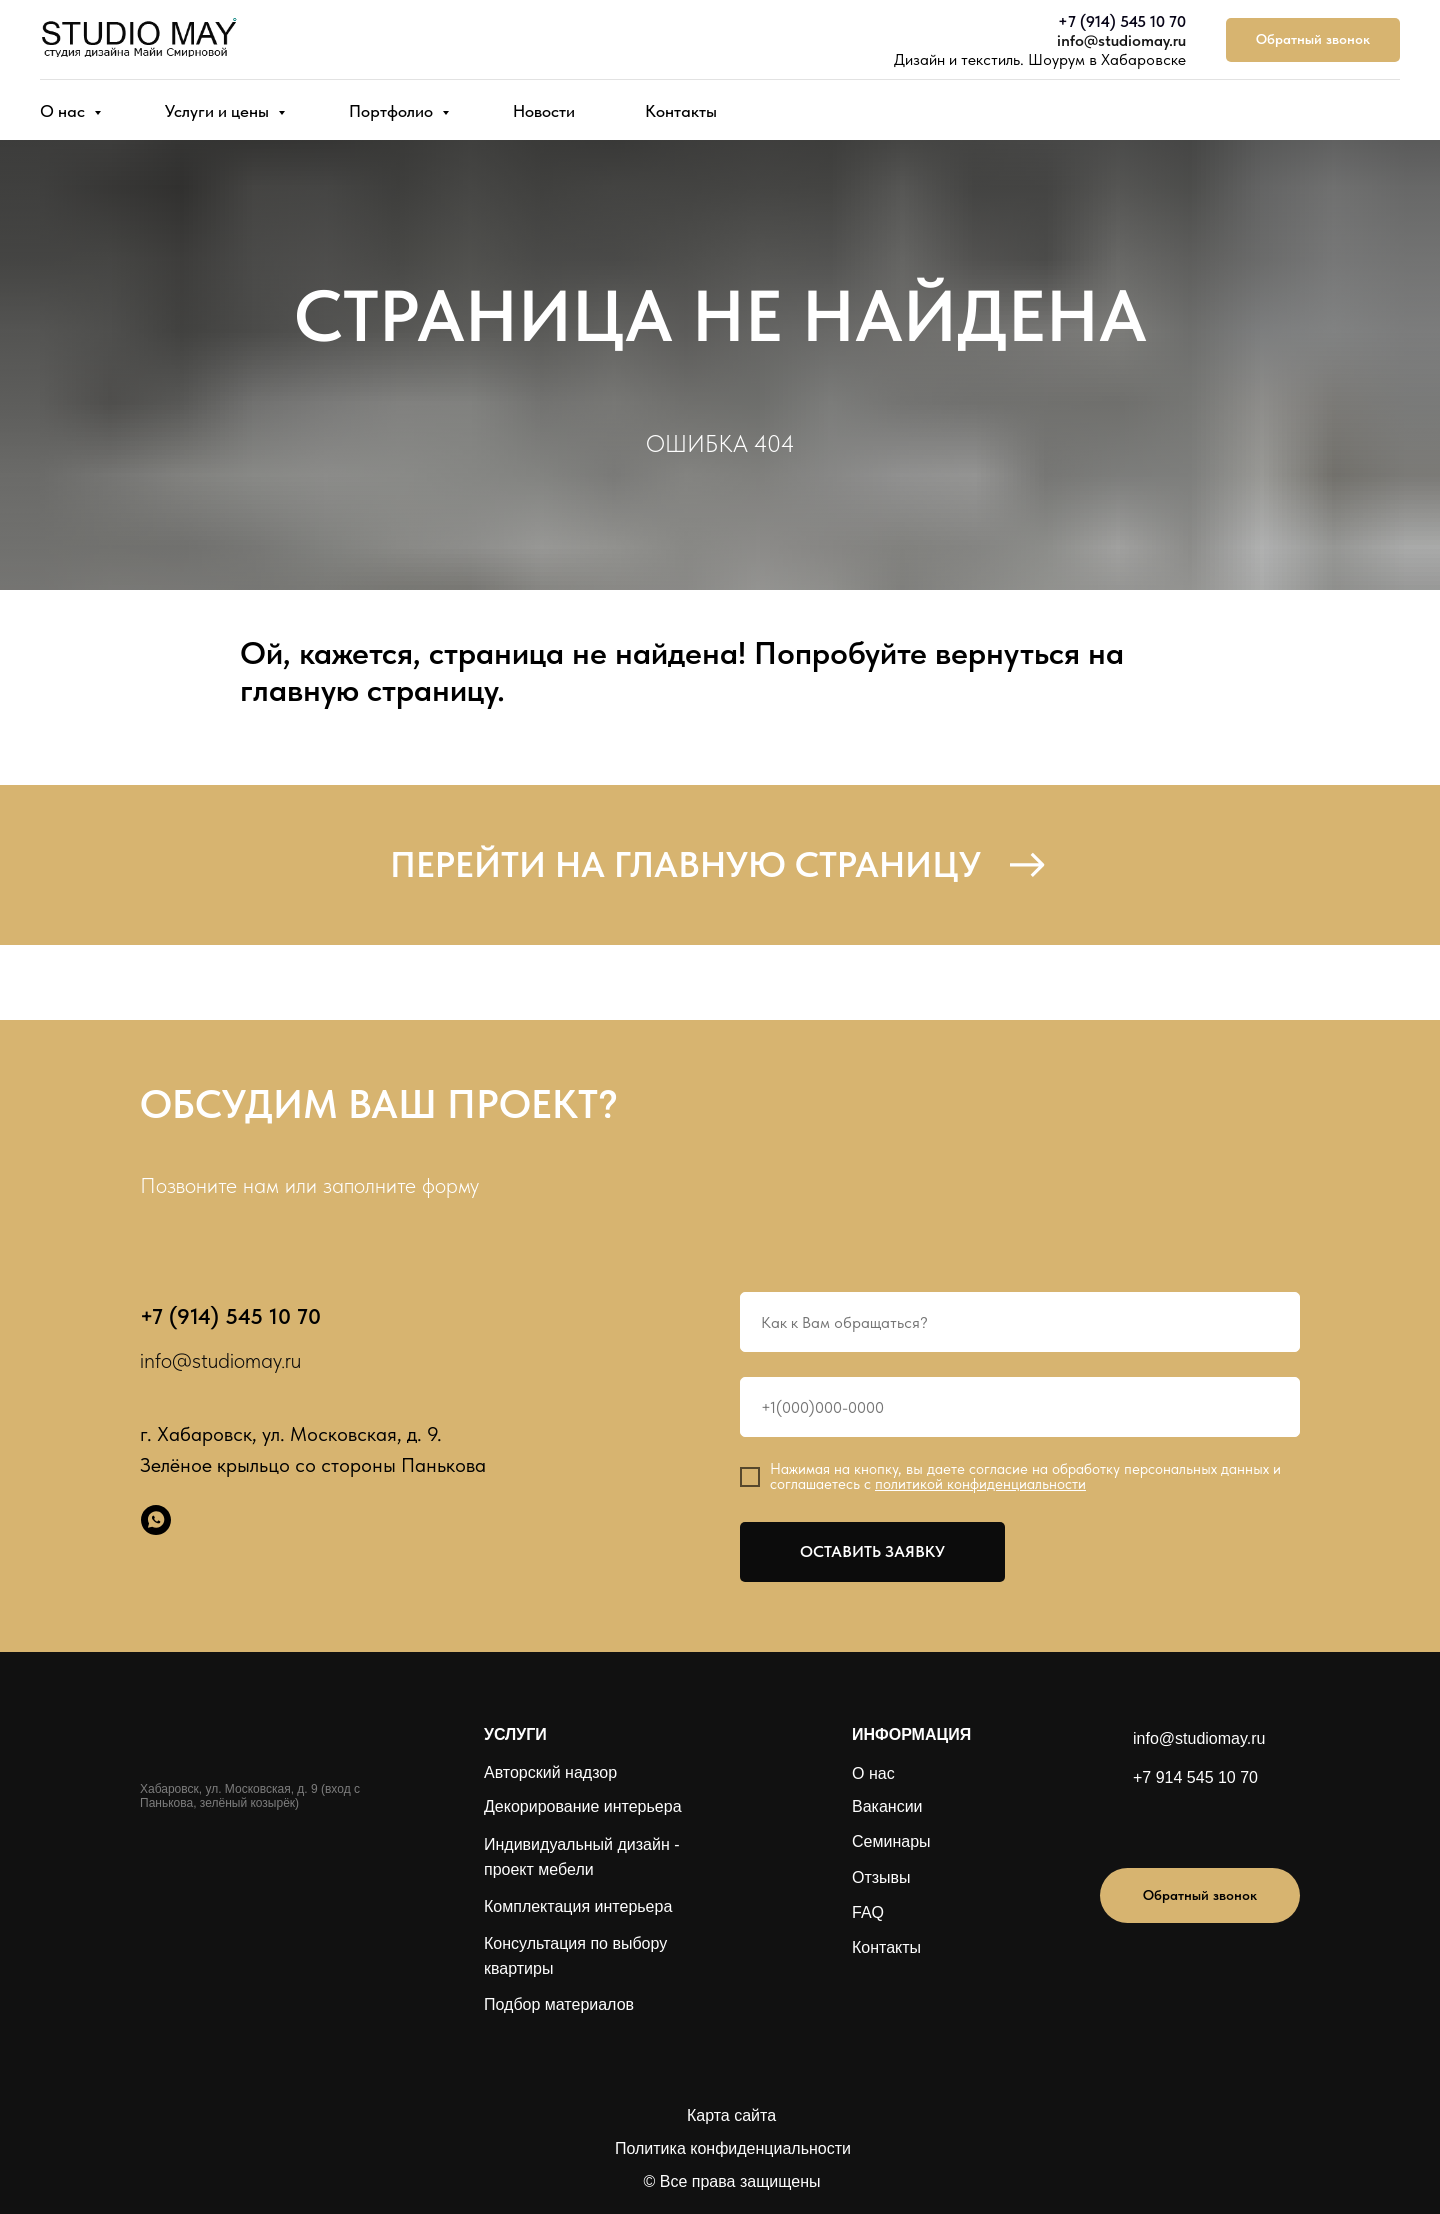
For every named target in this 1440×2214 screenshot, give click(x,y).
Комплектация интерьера (578, 1906)
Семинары (891, 1841)
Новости (544, 111)
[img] (1171, 1825)
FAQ (868, 1912)
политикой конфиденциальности (980, 1484)
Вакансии (887, 1806)
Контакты (681, 111)
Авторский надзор (550, 1772)
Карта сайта (731, 2115)
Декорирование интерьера (583, 1806)
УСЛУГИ (515, 1734)
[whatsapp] (156, 1520)
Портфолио (393, 111)
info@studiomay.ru (1121, 40)
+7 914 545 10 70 (1195, 1777)
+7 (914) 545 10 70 (1122, 21)
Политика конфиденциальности (733, 2148)
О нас (64, 111)
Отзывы (881, 1877)
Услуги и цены (219, 111)
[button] (1313, 40)
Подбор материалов (559, 2004)
